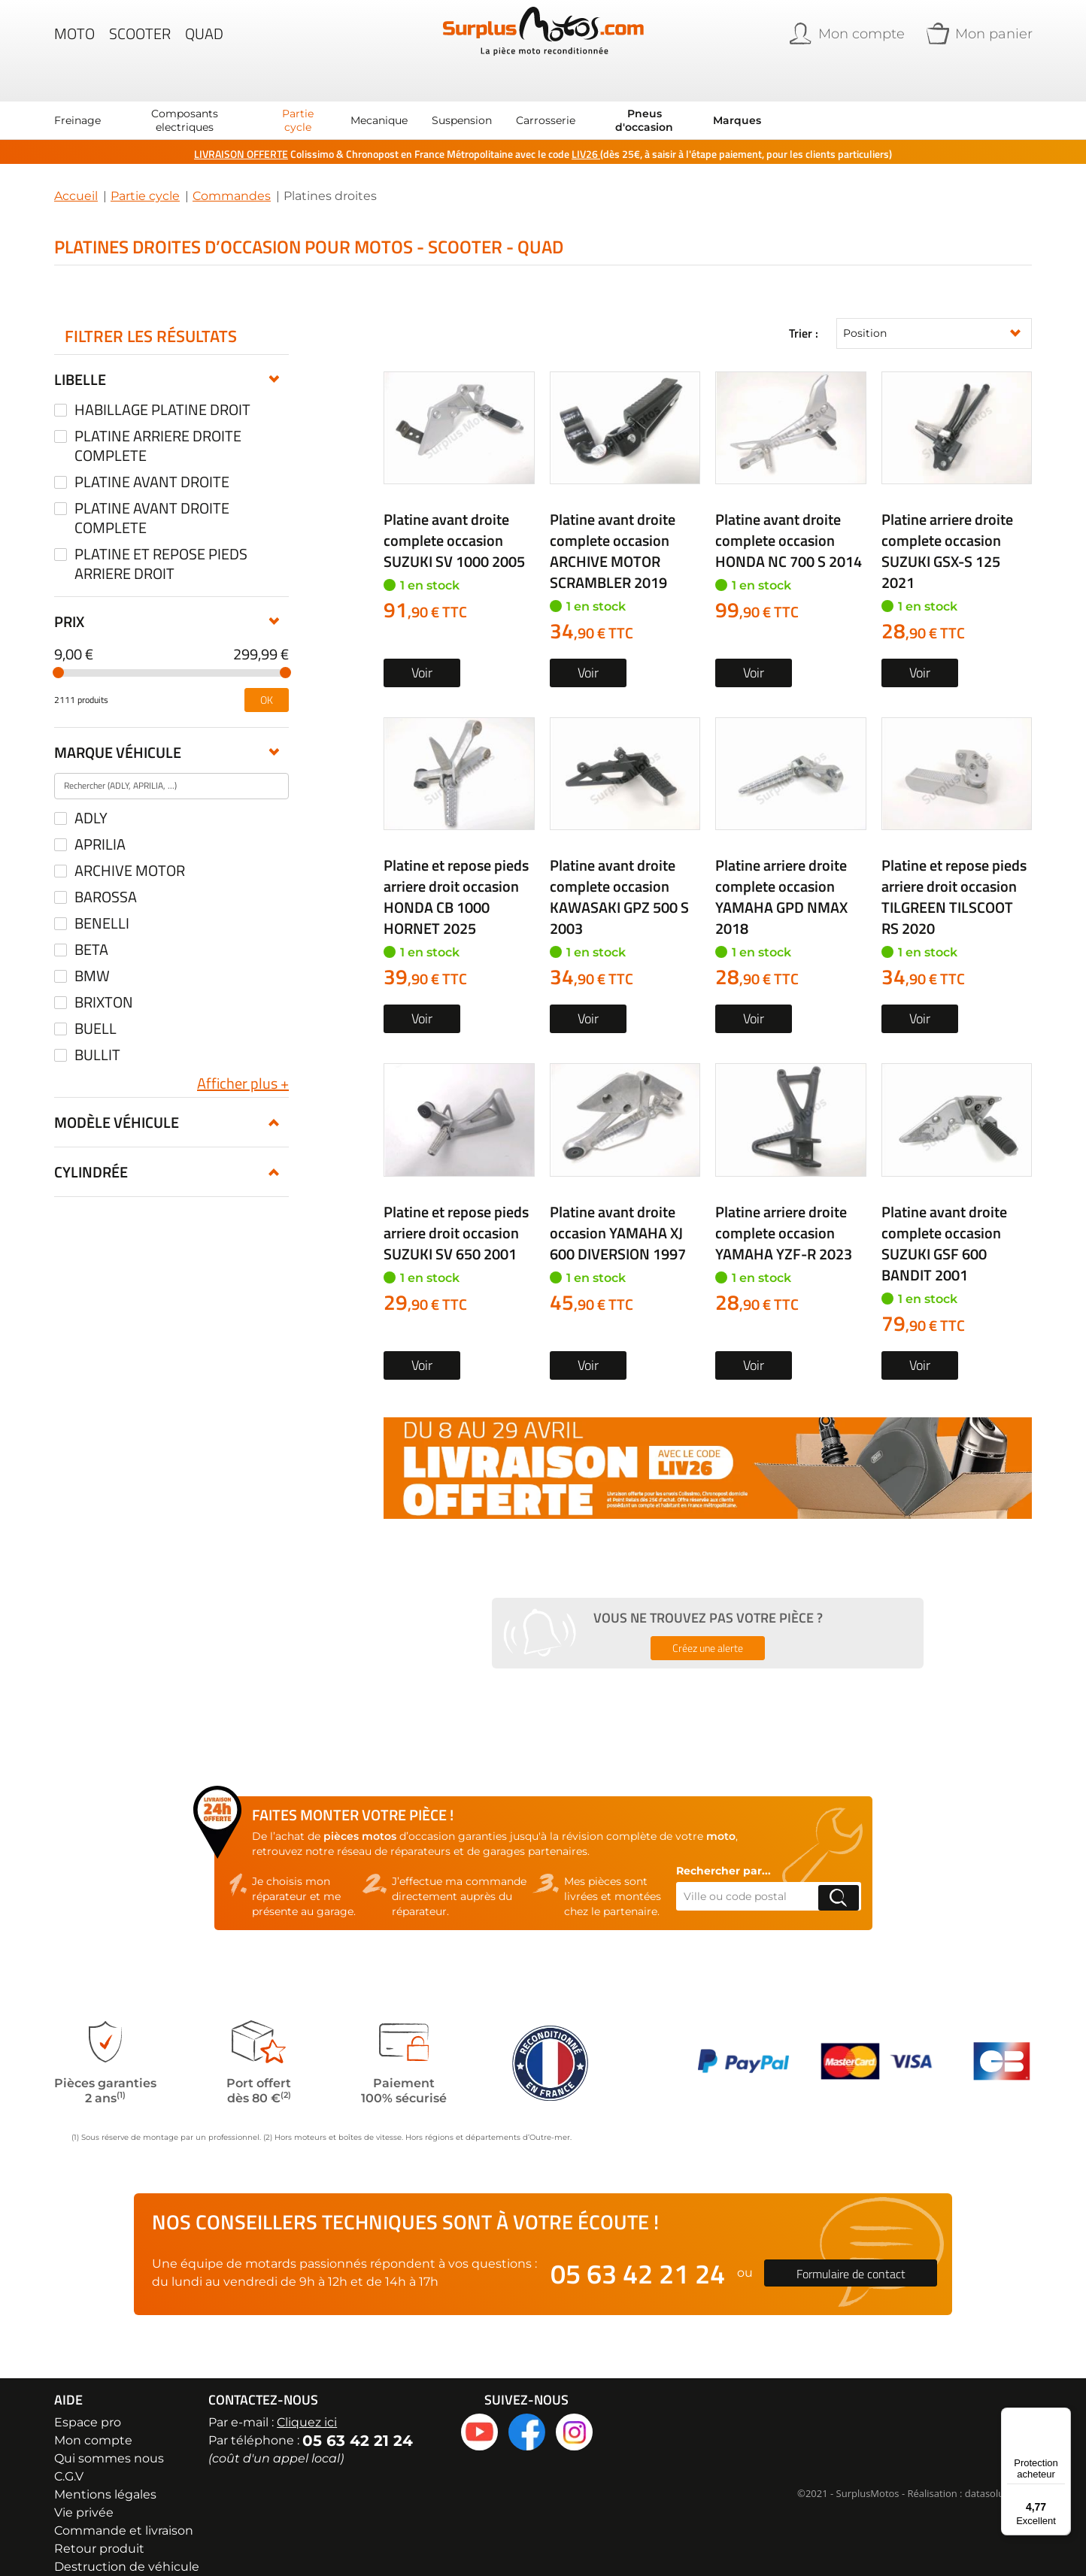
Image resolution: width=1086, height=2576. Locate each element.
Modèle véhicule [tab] (116, 1101)
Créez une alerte (707, 1627)
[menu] (407, 99)
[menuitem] (77, 99)
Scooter (140, 40)
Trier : (803, 313)
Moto (74, 40)
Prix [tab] (69, 600)
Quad (204, 40)
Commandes (232, 175)
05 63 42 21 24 (638, 2252)
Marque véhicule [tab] (117, 731)
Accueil (76, 175)
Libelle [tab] (80, 358)
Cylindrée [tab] (91, 1150)
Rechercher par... (723, 1849)
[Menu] (1062, 2417)
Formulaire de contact (850, 2252)
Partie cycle (145, 175)
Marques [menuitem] (737, 99)
